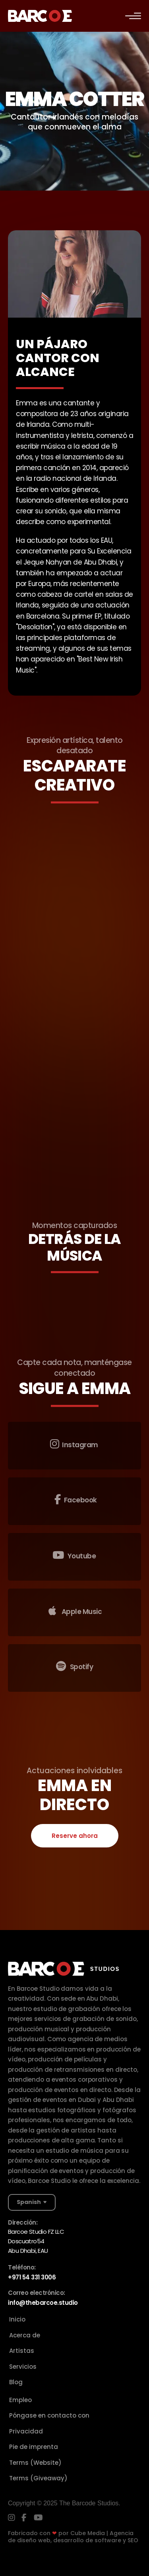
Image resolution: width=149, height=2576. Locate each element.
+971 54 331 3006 (32, 2277)
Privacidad (26, 2431)
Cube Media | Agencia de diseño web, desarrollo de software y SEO (73, 2536)
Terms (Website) (35, 2462)
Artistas (21, 2351)
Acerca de (24, 2335)
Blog (16, 2382)
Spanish (29, 2202)
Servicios (23, 2366)
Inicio (17, 2319)
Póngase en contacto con (49, 2415)
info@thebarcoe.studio (43, 2302)
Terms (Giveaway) (38, 2478)
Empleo (20, 2400)
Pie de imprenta (33, 2447)
